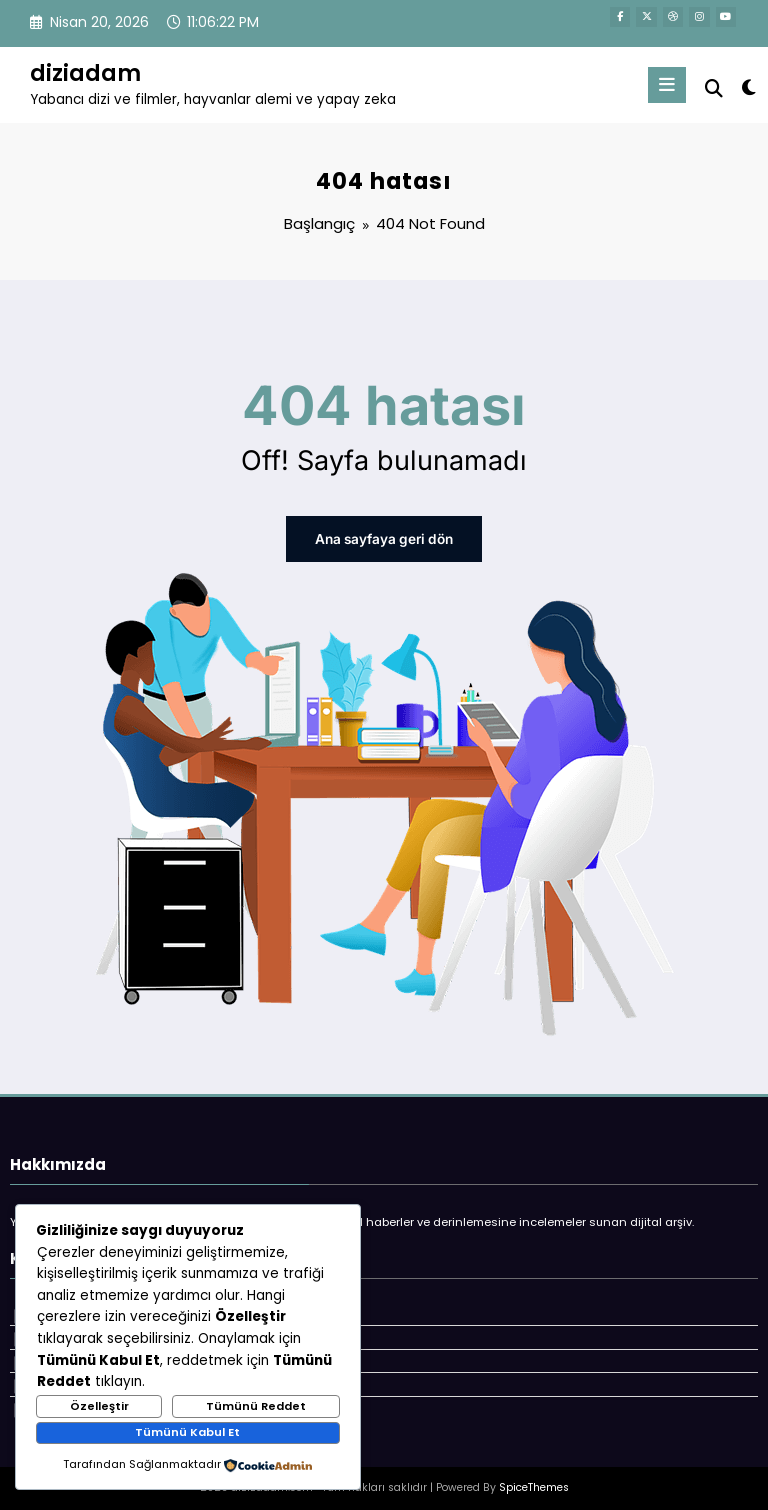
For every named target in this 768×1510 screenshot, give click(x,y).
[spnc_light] (747, 87)
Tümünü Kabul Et (187, 1432)
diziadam (85, 73)
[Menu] (669, 85)
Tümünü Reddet (256, 1406)
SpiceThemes (534, 1480)
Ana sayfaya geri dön (384, 538)
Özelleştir (99, 1406)
